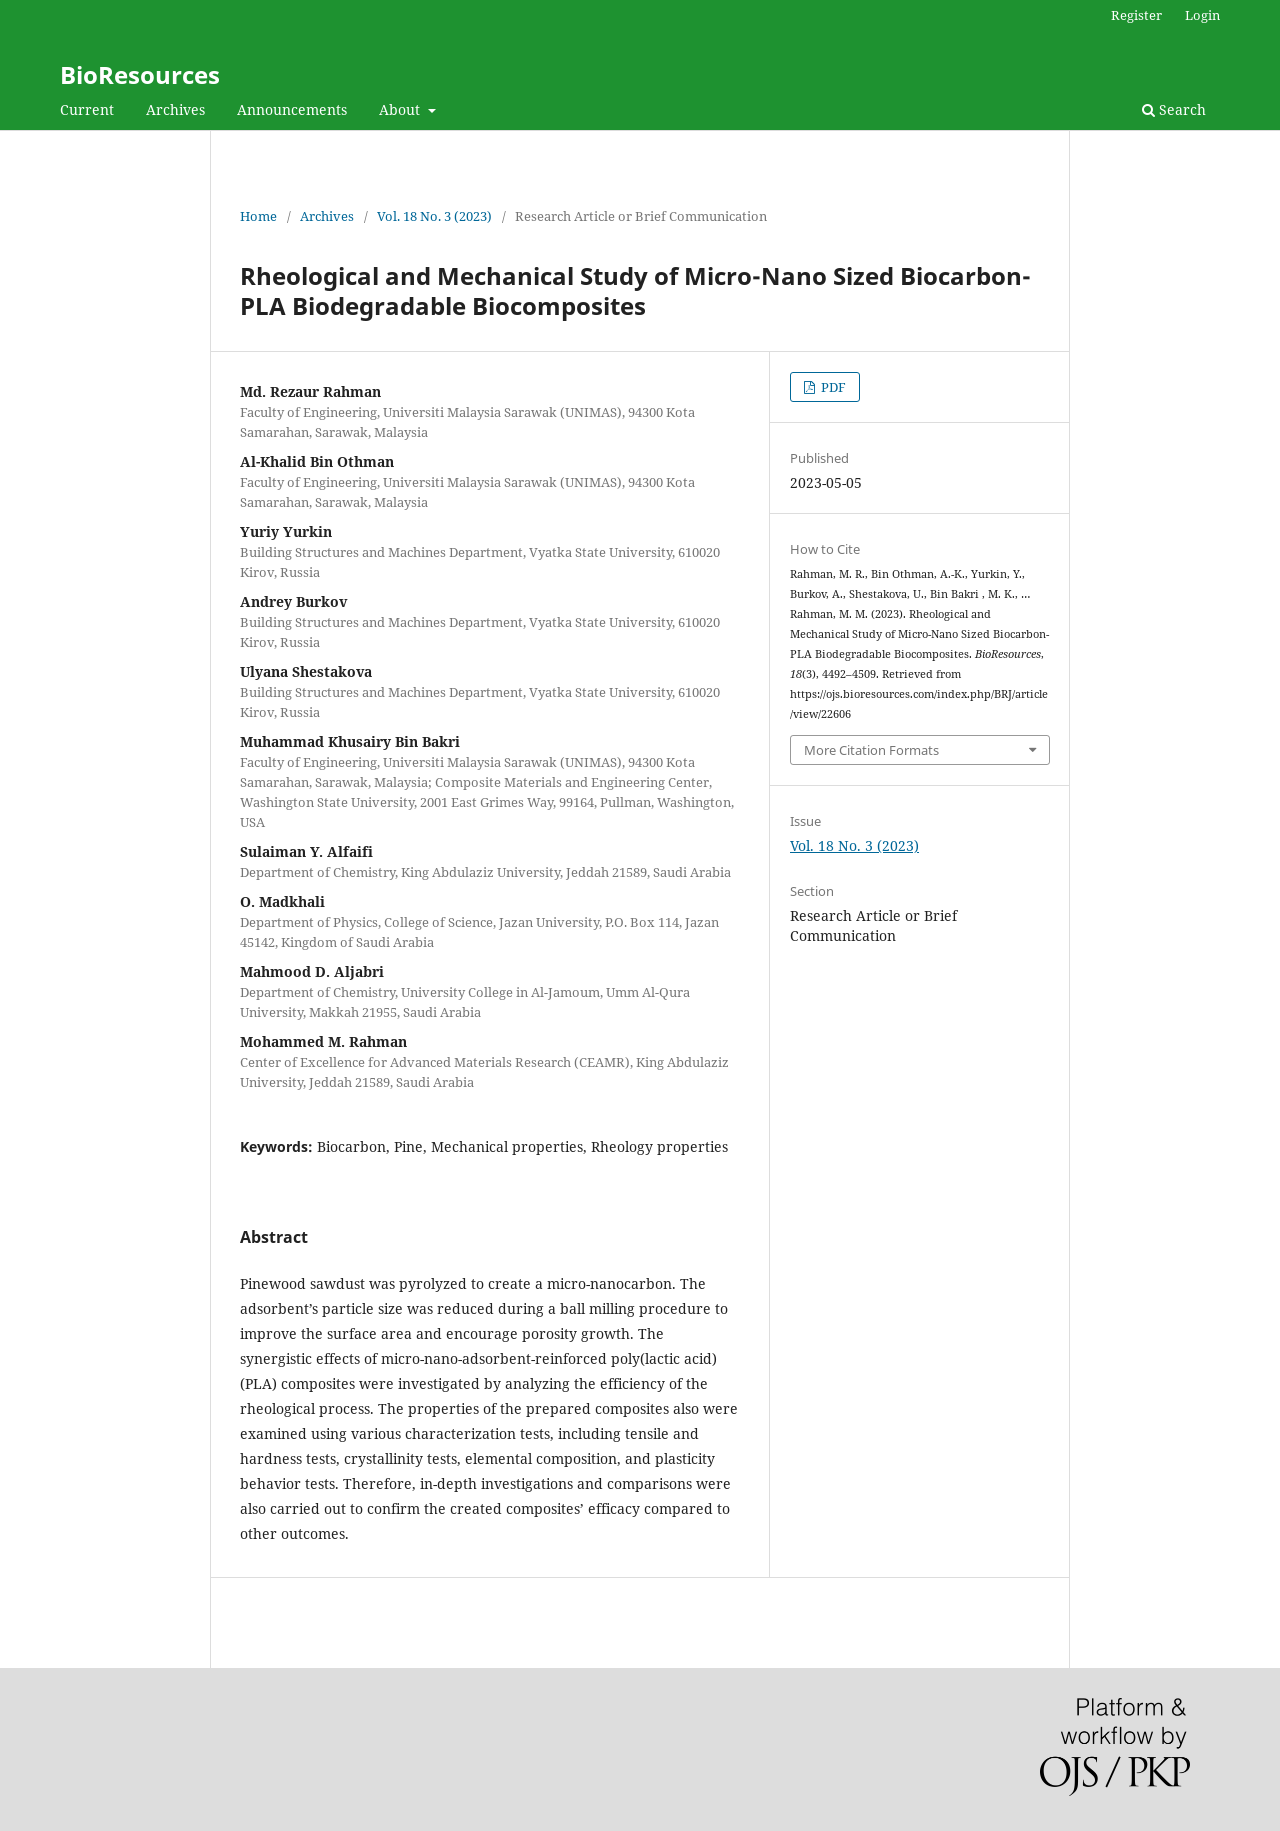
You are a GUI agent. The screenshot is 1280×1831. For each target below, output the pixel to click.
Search (1174, 109)
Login (1202, 15)
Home (258, 216)
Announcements (292, 109)
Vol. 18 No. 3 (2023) (434, 216)
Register (1136, 15)
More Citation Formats (871, 750)
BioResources (140, 74)
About (401, 109)
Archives (175, 109)
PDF (832, 387)
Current (87, 109)
